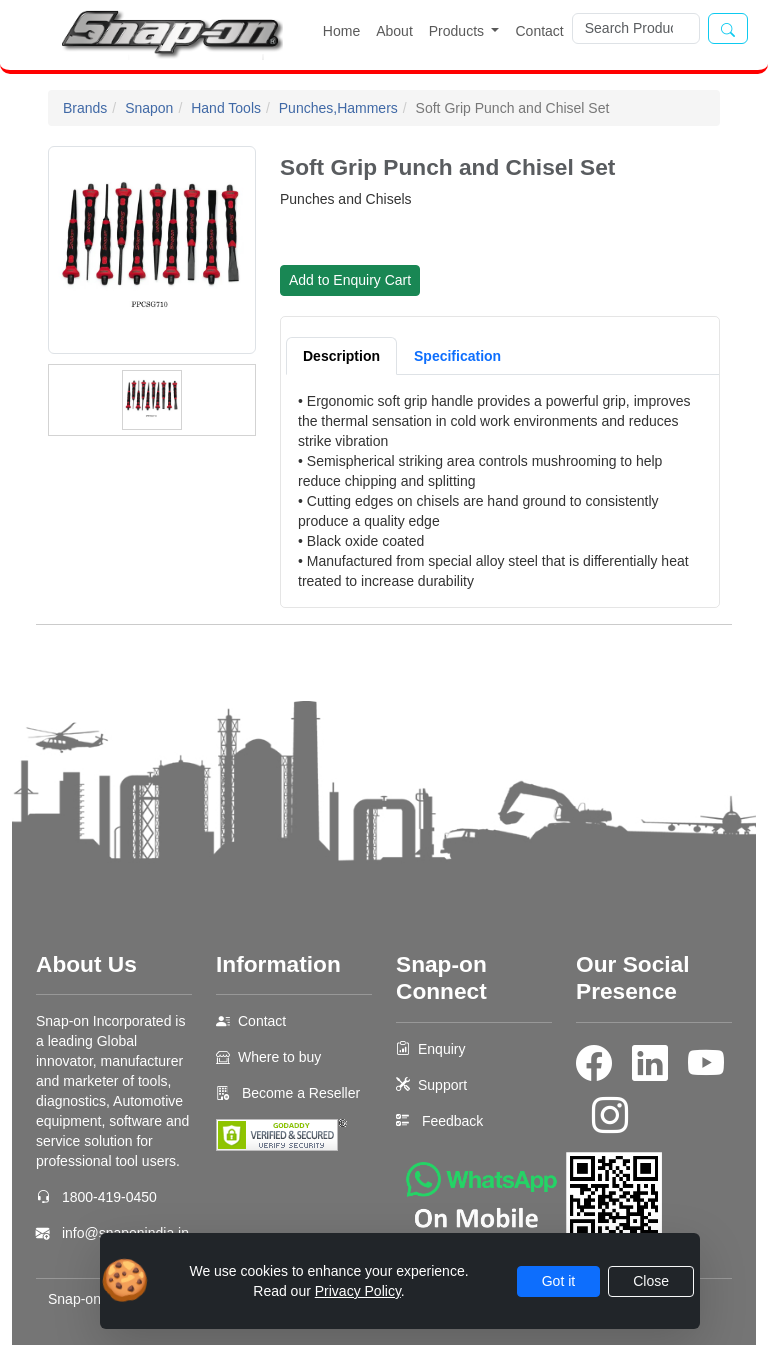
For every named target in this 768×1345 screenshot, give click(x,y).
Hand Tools (226, 108)
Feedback (452, 1121)
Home (341, 31)
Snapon (149, 108)
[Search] (636, 28)
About (394, 31)
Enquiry (441, 1049)
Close (651, 1281)
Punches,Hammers (338, 108)
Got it (558, 1281)
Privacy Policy (358, 1291)
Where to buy (279, 1057)
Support (442, 1085)
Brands (85, 108)
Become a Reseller (299, 1093)
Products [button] (458, 31)
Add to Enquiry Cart (350, 280)
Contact (539, 31)
